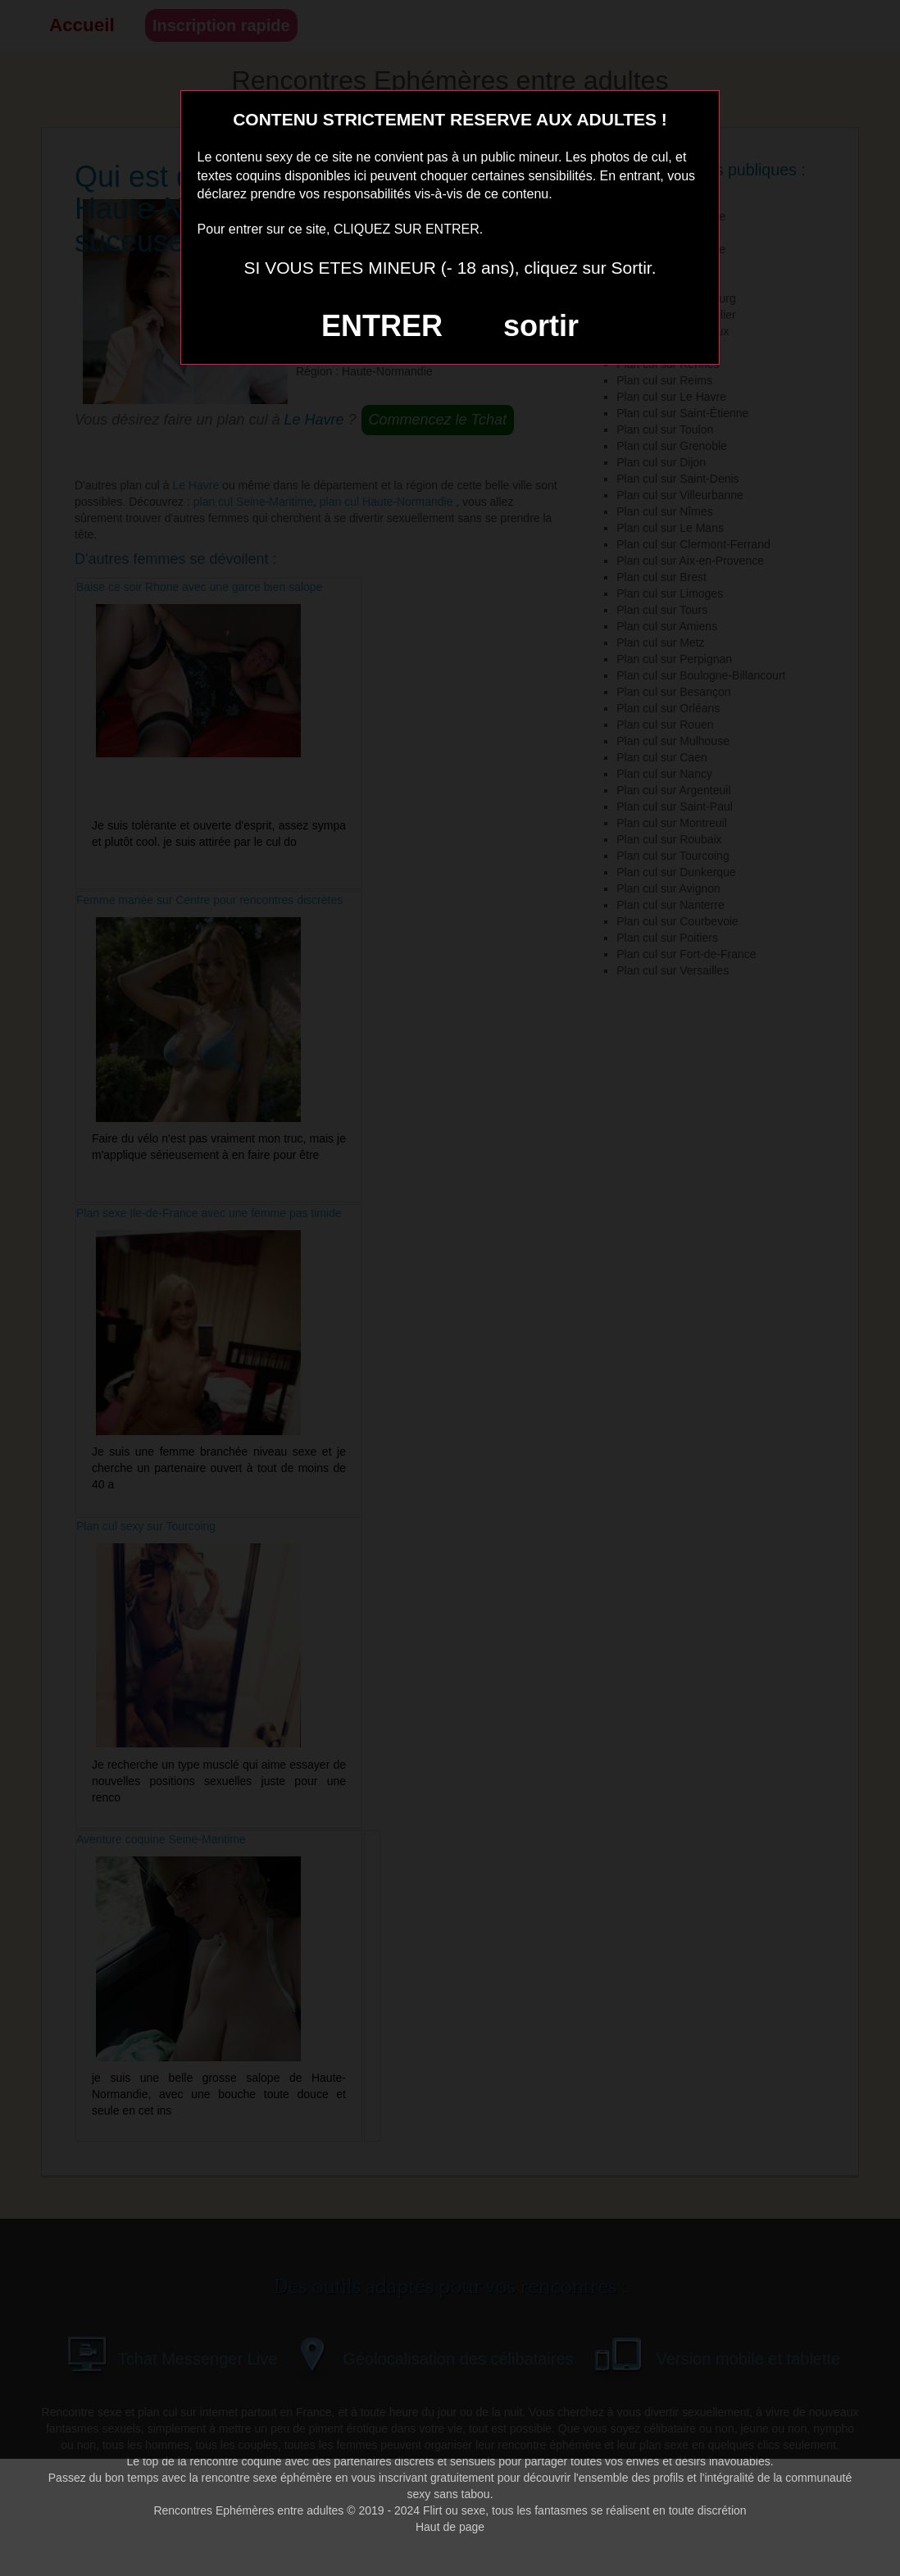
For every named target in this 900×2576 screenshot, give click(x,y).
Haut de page (450, 2526)
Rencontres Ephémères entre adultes (248, 2510)
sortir (541, 326)
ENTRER (382, 326)
